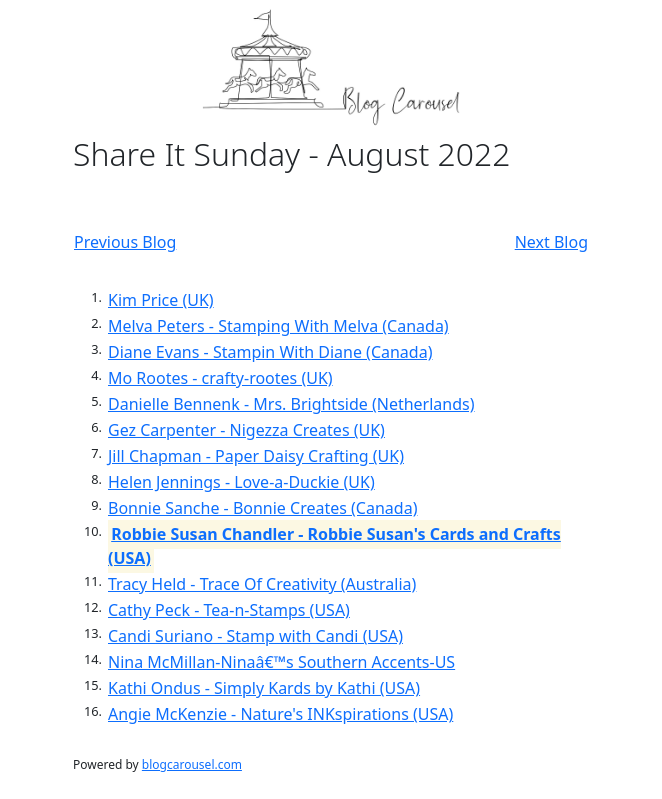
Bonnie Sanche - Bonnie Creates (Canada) (262, 508)
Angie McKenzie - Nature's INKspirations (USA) (280, 714)
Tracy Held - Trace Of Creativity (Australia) (262, 584)
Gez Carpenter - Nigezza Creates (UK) (246, 430)
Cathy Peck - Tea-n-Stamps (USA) (229, 610)
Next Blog (551, 242)
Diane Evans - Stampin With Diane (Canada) (270, 352)
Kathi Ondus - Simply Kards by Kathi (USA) (264, 688)
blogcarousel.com (192, 764)
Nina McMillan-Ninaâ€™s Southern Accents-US (281, 662)
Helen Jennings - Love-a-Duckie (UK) (241, 482)
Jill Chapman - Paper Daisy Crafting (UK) (256, 456)
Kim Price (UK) (161, 300)
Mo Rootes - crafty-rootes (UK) (220, 378)
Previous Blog (125, 242)
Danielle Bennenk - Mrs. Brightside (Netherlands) (291, 404)
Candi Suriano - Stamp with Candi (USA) (255, 636)
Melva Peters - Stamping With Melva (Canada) (278, 326)
